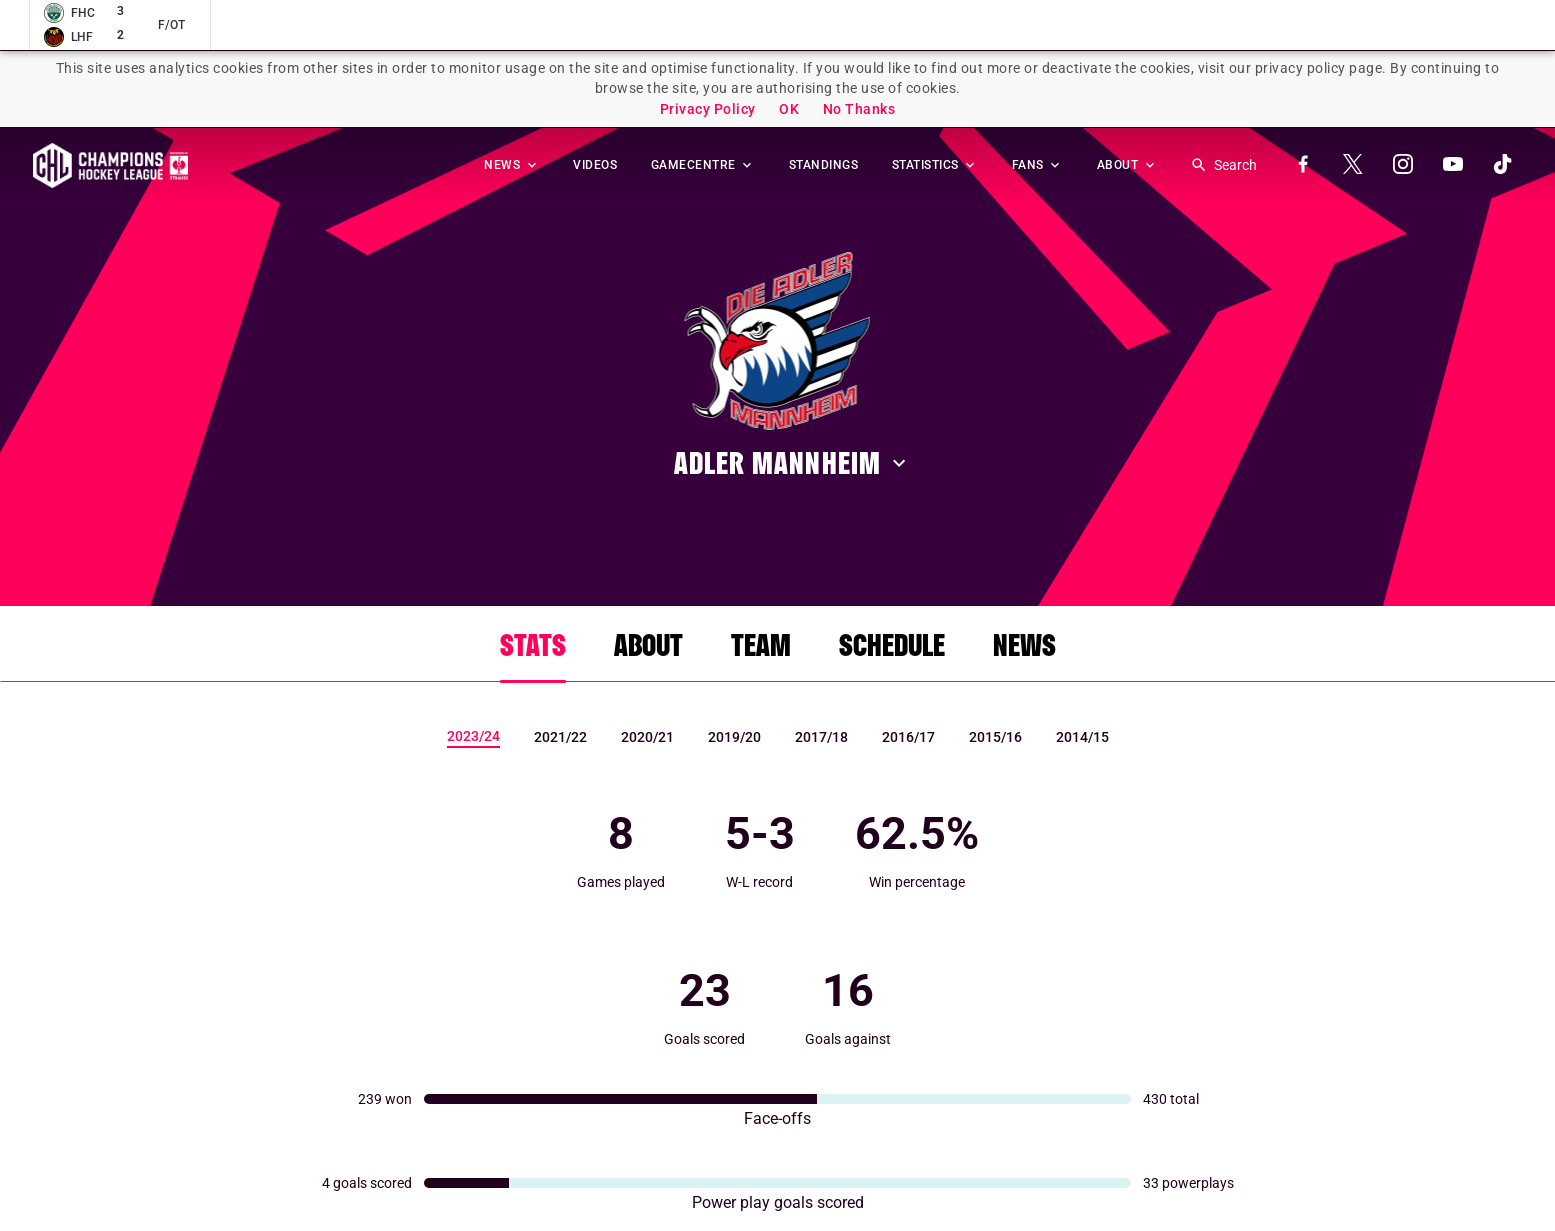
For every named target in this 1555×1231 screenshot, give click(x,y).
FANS (1038, 165)
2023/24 (473, 736)
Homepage (110, 165)
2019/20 (734, 737)
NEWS (512, 165)
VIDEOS (595, 165)
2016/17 (908, 737)
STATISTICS (935, 165)
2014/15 (1082, 737)
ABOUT (1127, 165)
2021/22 (560, 737)
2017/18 (821, 737)
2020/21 (647, 737)
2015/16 (995, 737)
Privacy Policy (708, 109)
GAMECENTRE (703, 165)
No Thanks (859, 109)
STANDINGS (824, 165)
